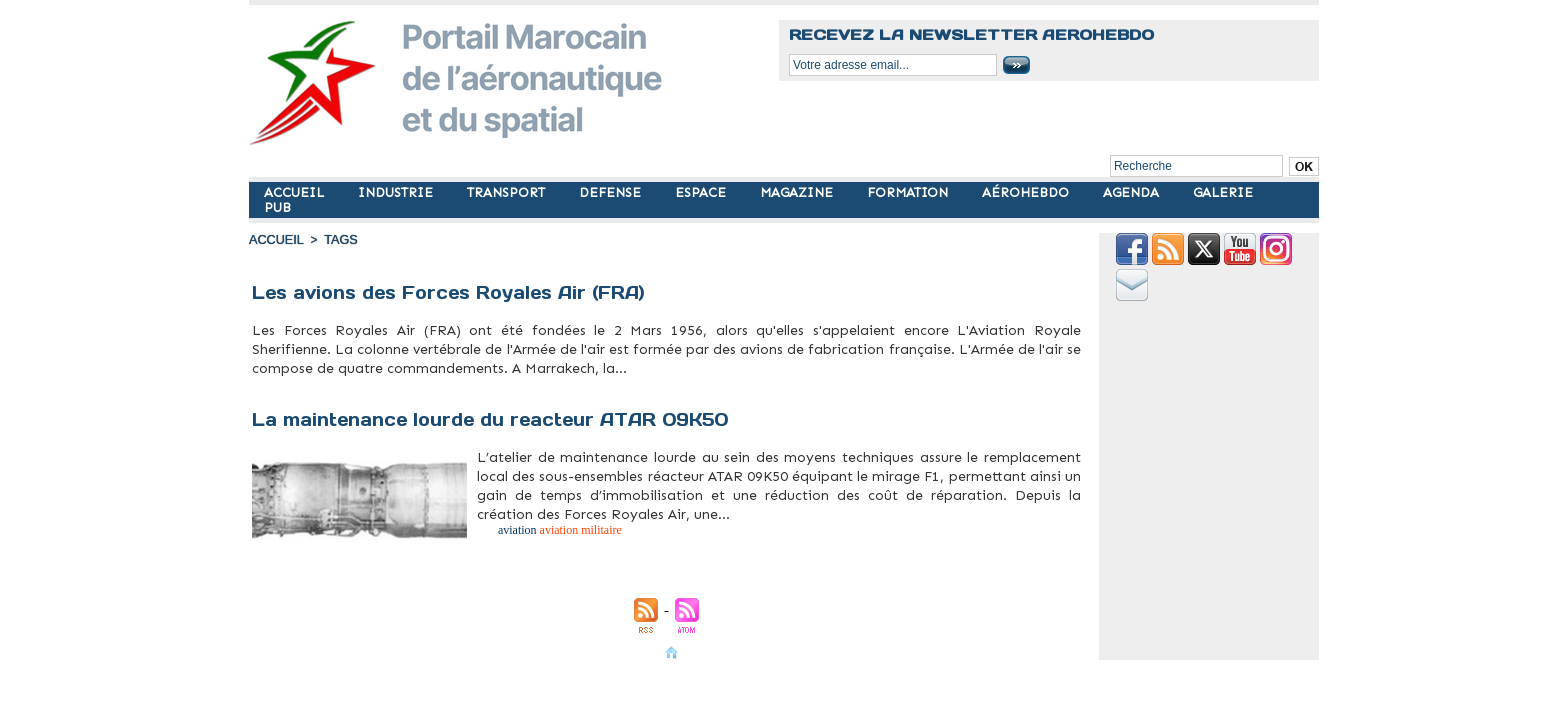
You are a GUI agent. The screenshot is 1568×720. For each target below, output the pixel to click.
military (459, 380)
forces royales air (375, 380)
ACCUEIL (296, 192)
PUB (277, 207)
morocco (481, 380)
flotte (345, 380)
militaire (436, 380)
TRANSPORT (508, 192)
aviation (498, 536)
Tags (337, 240)
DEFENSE (612, 192)
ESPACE (702, 192)
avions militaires (316, 380)
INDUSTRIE (397, 192)
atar (481, 536)
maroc (415, 380)
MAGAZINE (798, 192)
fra (402, 380)
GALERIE (1223, 192)
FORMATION (909, 192)
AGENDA (1133, 192)
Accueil (275, 240)
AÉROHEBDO (1027, 192)
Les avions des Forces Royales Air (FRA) (458, 292)
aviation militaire (272, 380)
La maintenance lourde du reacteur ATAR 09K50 (497, 410)
